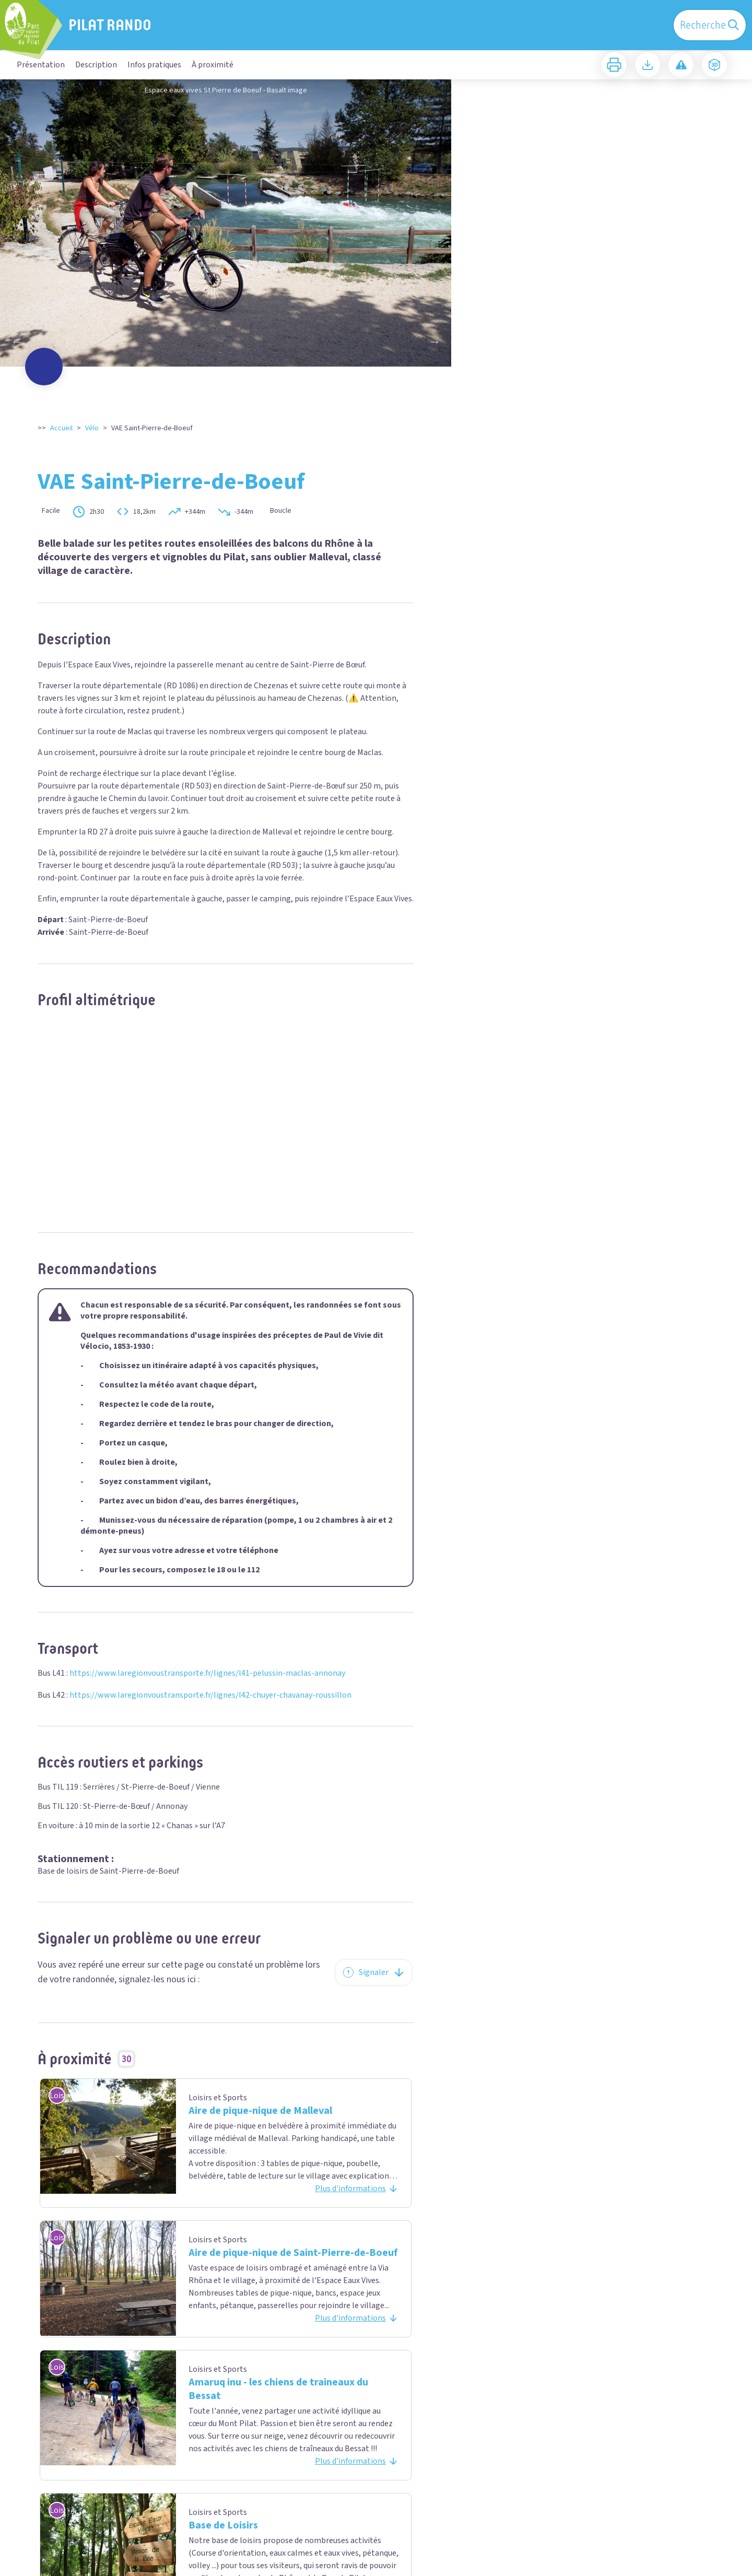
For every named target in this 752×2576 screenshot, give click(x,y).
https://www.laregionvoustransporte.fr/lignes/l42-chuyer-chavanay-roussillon (210, 1695)
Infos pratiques (154, 64)
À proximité (212, 64)
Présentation (41, 64)
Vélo (92, 428)
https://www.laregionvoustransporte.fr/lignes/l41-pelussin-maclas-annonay (207, 1673)
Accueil (61, 428)
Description (96, 64)
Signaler (373, 1972)
